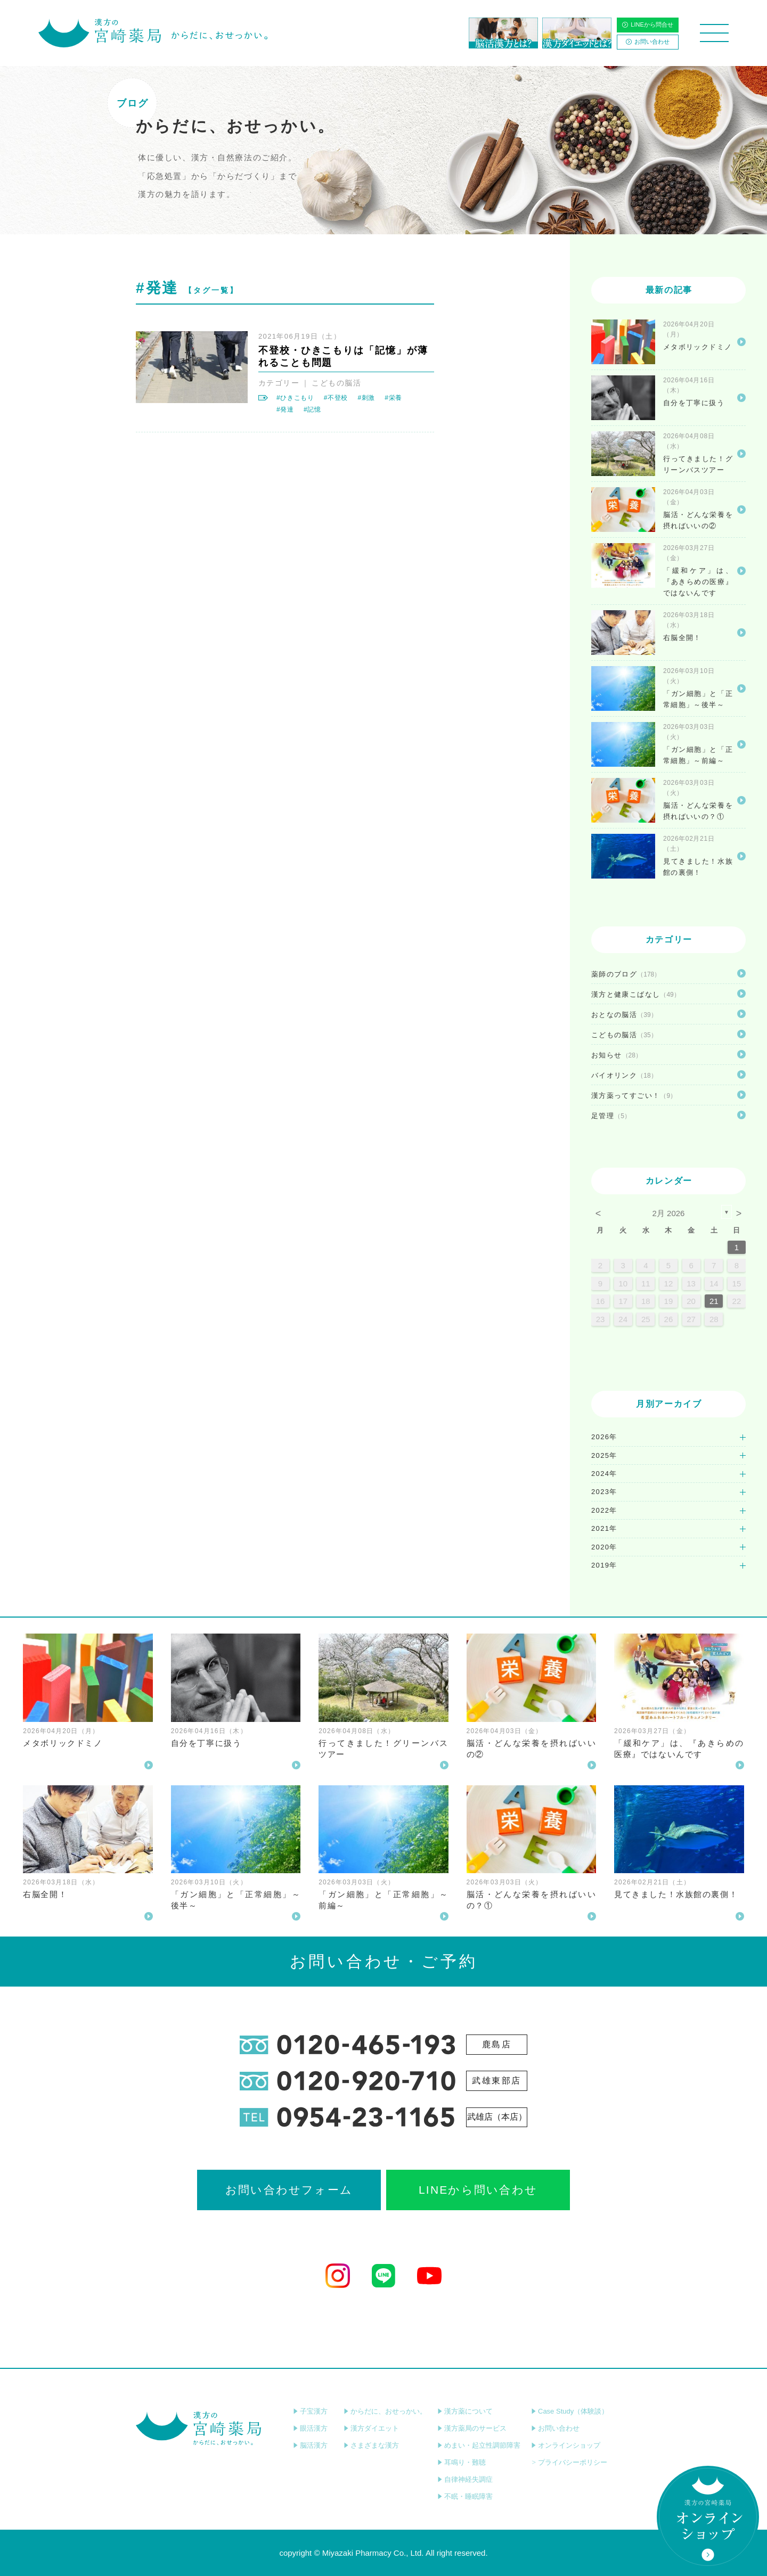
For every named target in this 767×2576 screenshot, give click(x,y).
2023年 (604, 1492)
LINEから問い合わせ (478, 2190)
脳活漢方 (310, 2445)
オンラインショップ (565, 2445)
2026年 (604, 1437)
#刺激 (366, 397)
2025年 (604, 1455)
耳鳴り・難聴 (461, 2462)
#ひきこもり (295, 397)
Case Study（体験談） (569, 2411)
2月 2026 (668, 1213)
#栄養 (393, 397)
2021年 (604, 1528)
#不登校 (336, 397)
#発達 (285, 409)
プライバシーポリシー (569, 2462)
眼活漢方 (310, 2428)
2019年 (604, 1565)
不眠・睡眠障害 (465, 2496)
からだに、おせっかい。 (385, 2411)
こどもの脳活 (336, 383)
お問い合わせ (648, 41)
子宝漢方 (310, 2411)
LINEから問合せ (647, 24)
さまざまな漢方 (371, 2445)
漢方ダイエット (371, 2428)
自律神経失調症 (465, 2479)
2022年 (604, 1510)
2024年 (604, 1474)
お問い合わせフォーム (289, 2190)
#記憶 (312, 409)
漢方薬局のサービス (472, 2428)
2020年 (604, 1547)
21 (714, 1301)
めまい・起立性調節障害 (478, 2445)
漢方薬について (465, 2411)
